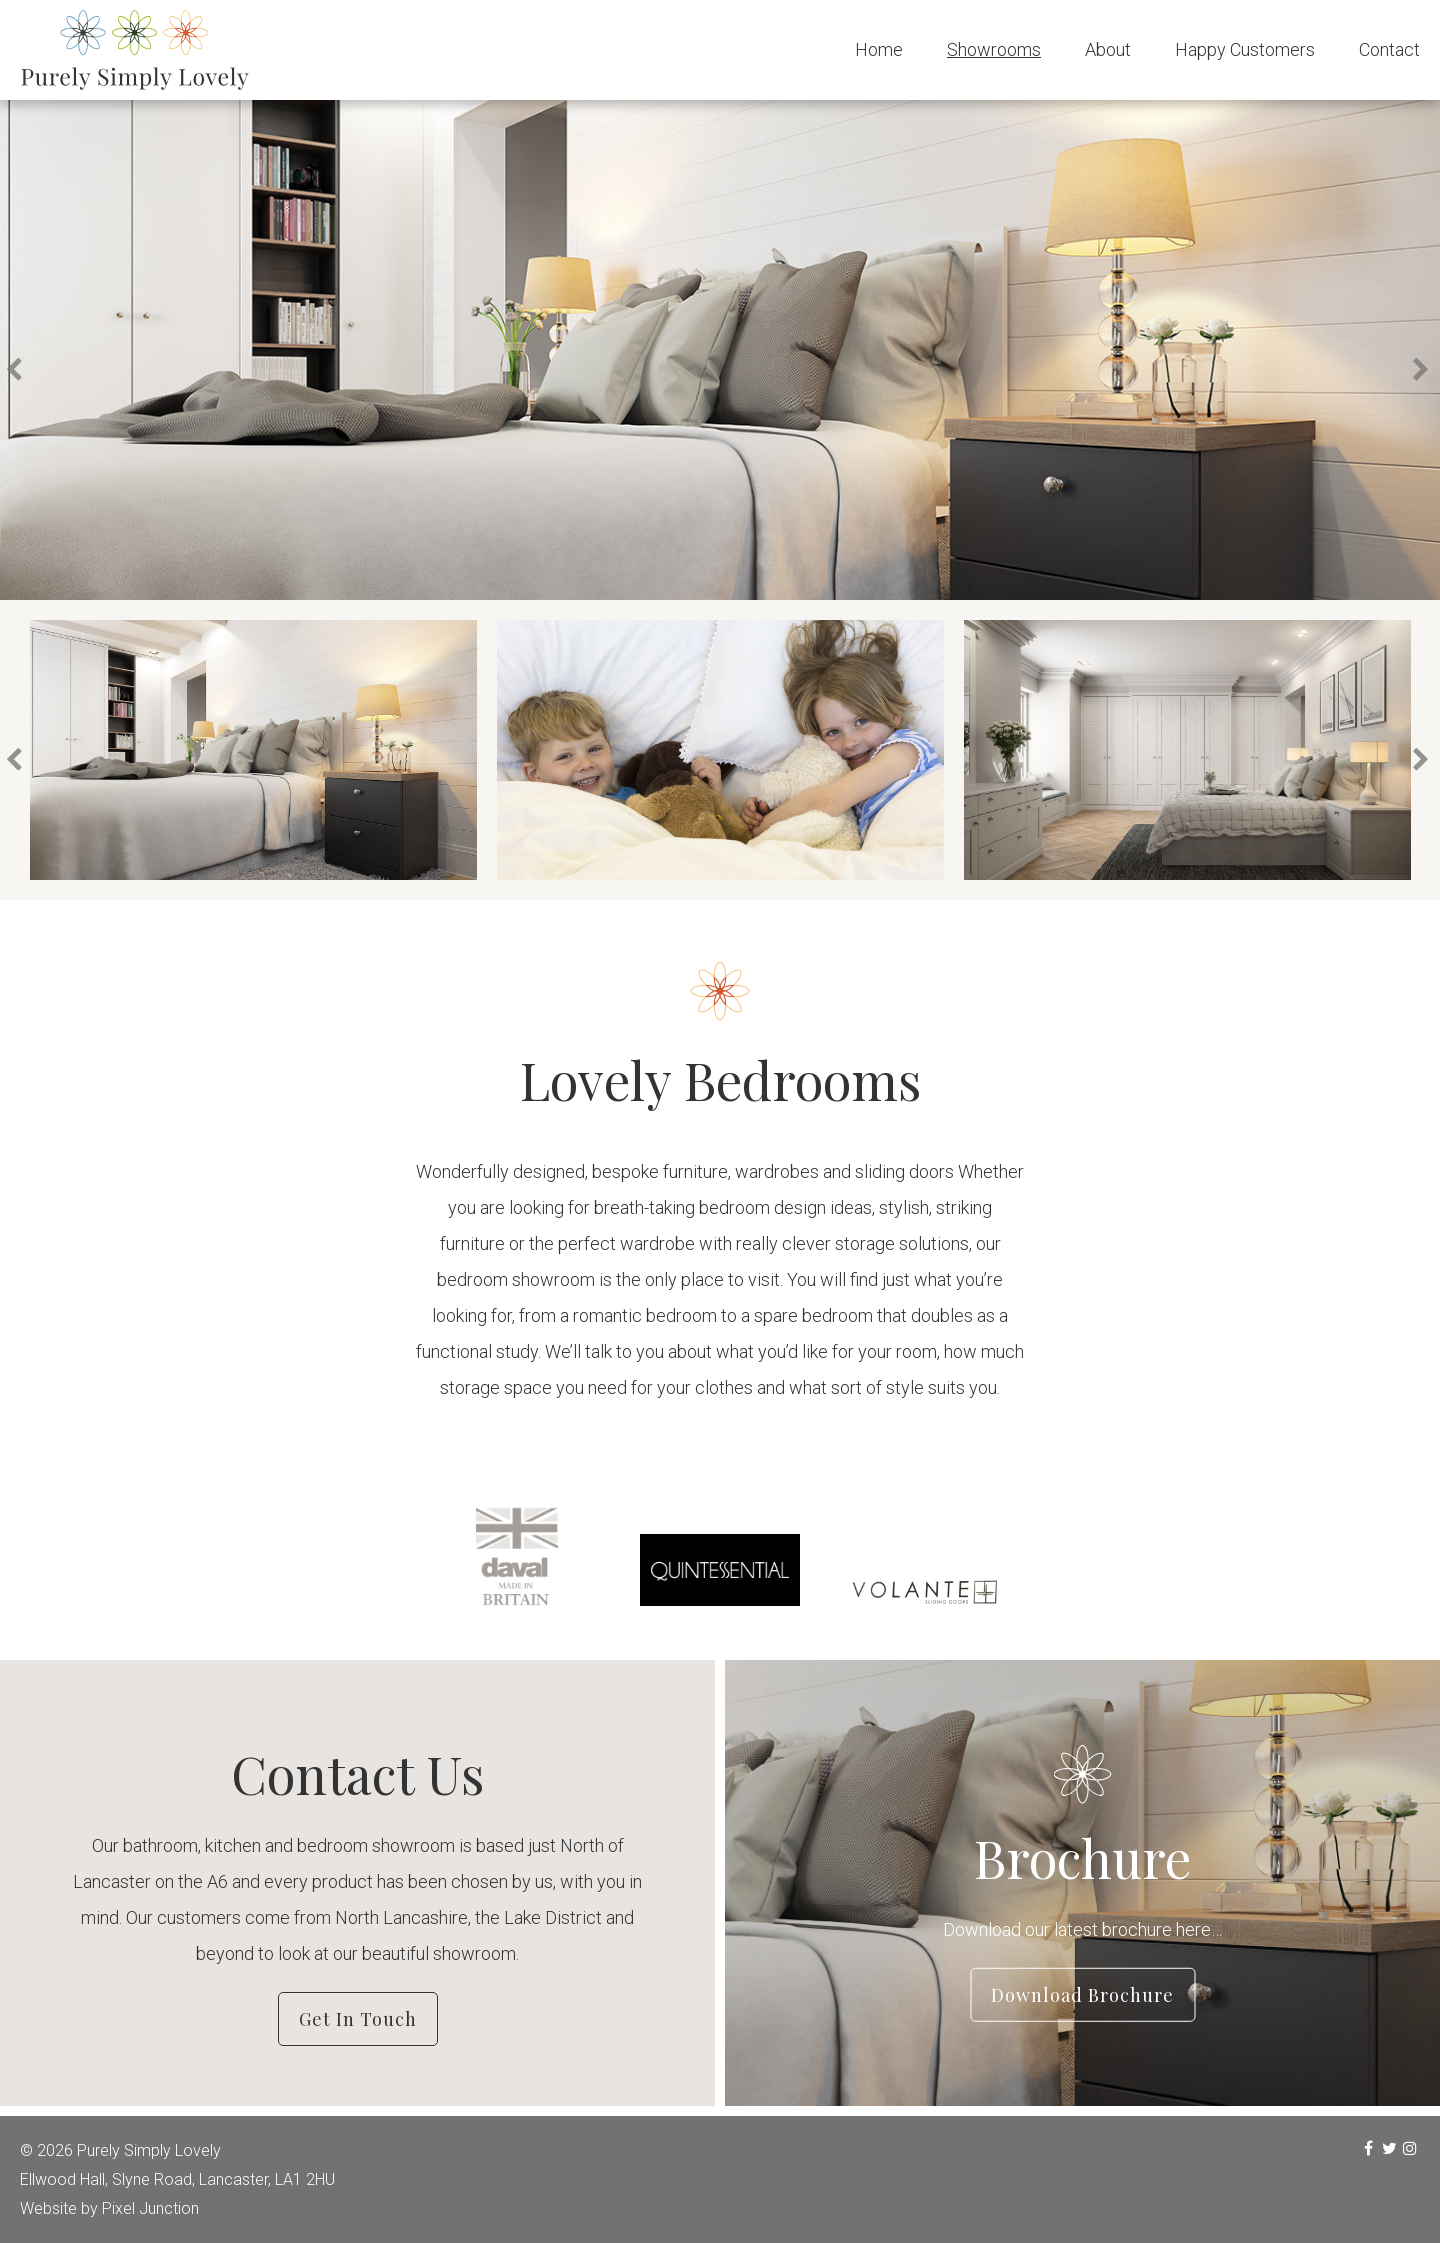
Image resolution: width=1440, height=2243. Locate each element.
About (1108, 49)
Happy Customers (1245, 49)
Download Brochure (1082, 1994)
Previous (18, 370)
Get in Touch (358, 2019)
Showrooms (994, 49)
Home (879, 49)
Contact (1389, 49)
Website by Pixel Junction (109, 2208)
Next (1423, 370)
